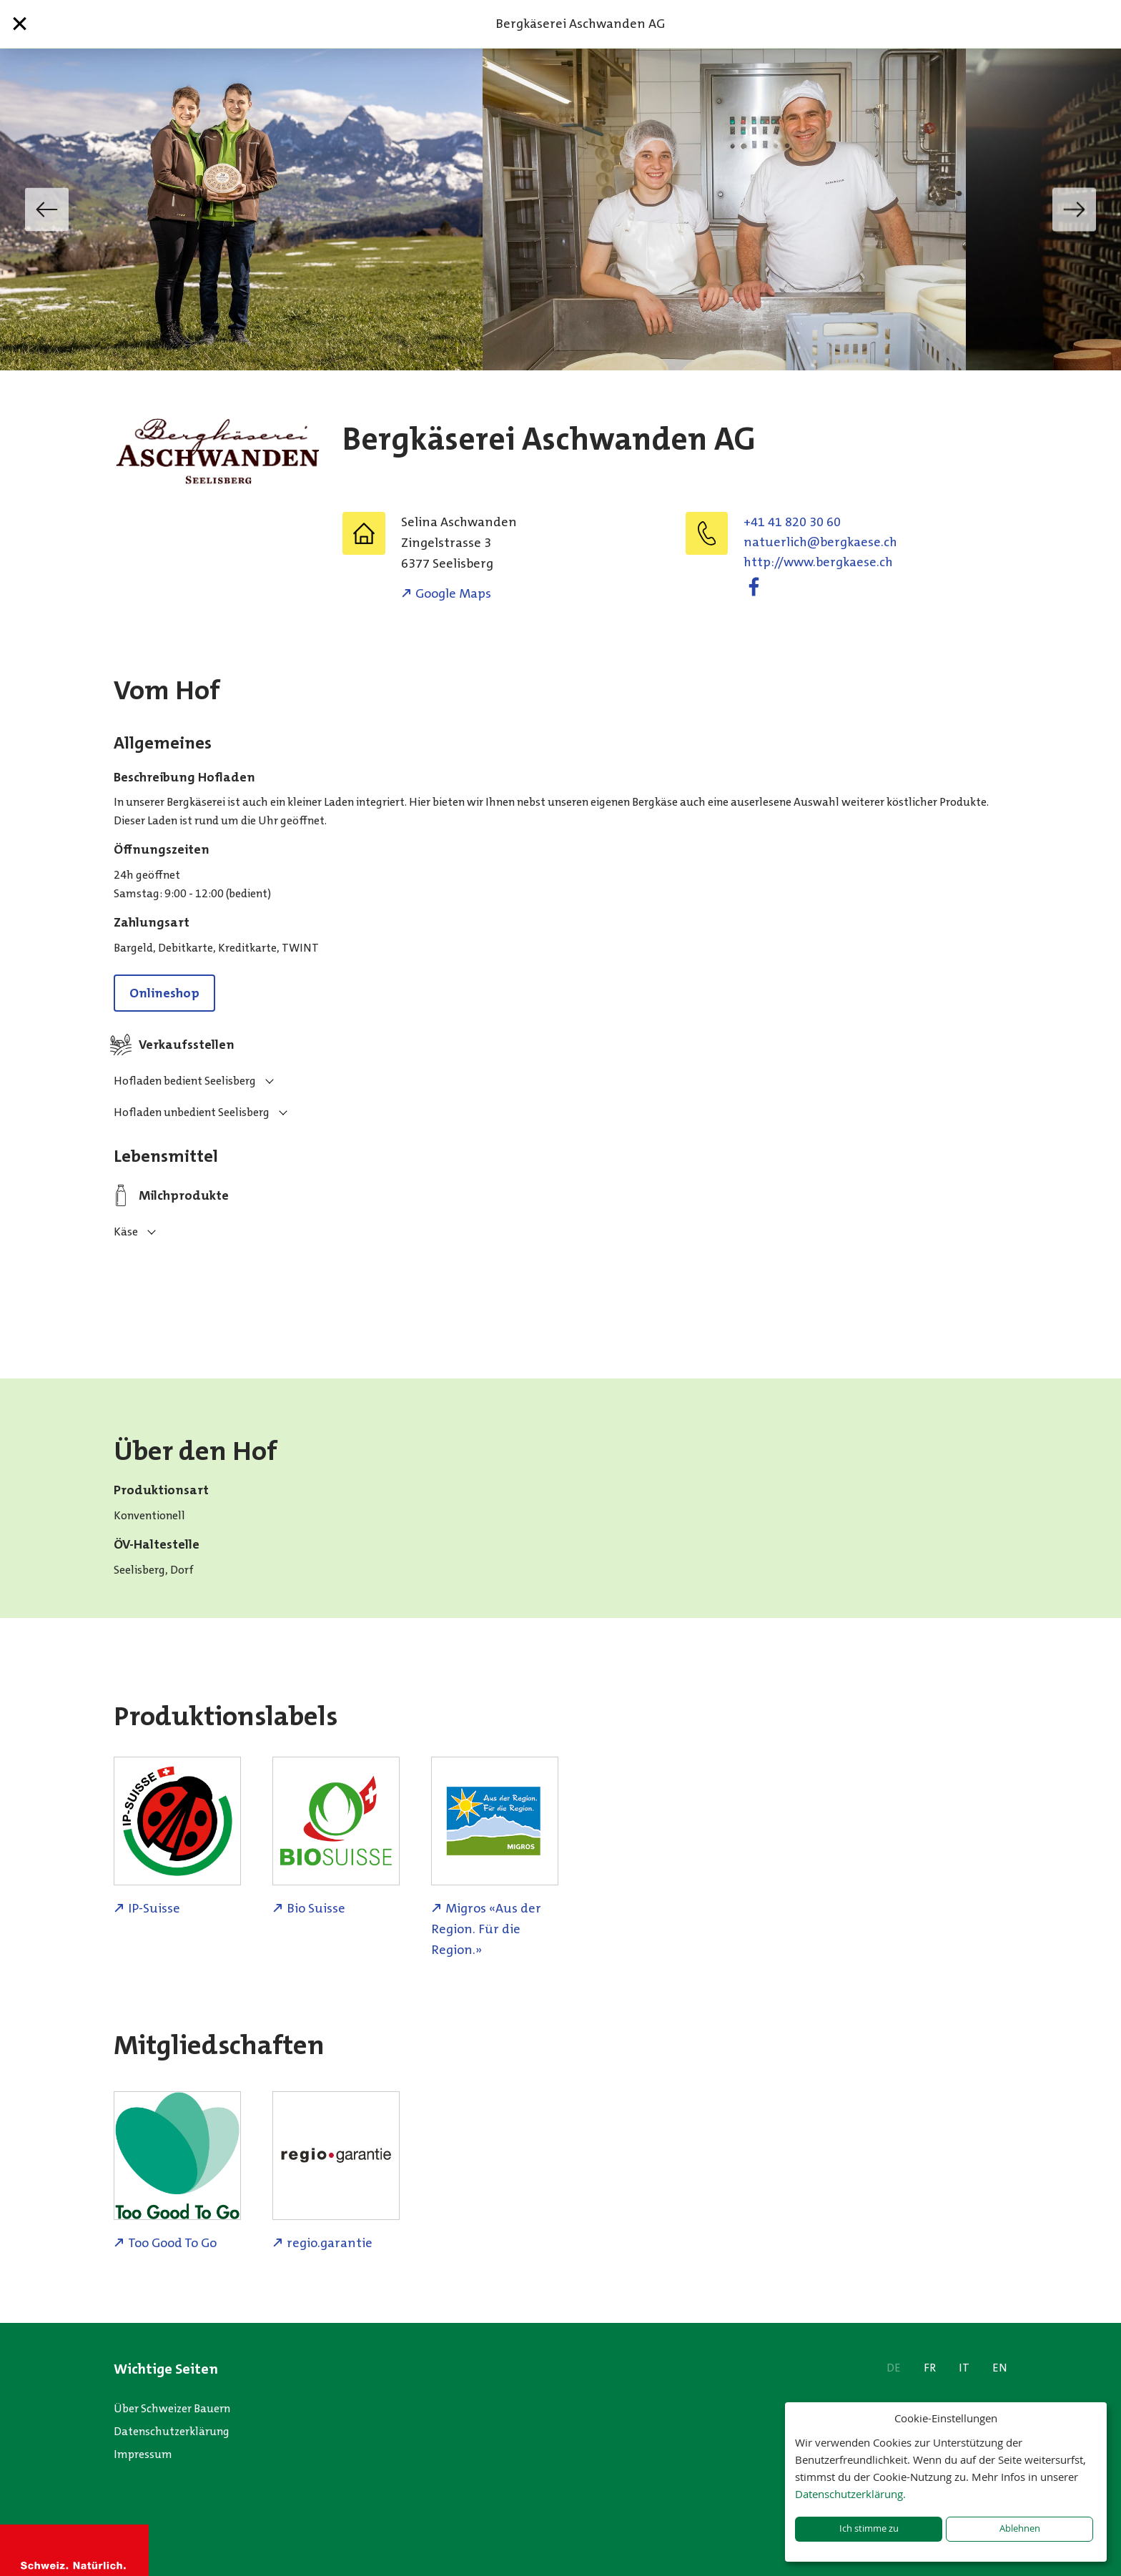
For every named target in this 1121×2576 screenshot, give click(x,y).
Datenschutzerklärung (171, 2431)
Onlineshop (164, 993)
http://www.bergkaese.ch (818, 562)
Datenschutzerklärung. (850, 2494)
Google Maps (453, 593)
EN (999, 2367)
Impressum (143, 2454)
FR (930, 2367)
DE (894, 2367)
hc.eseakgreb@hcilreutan (820, 542)
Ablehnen (1019, 2528)
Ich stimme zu (869, 2528)
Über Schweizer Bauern (172, 2408)
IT (964, 2367)
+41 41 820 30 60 (792, 522)
